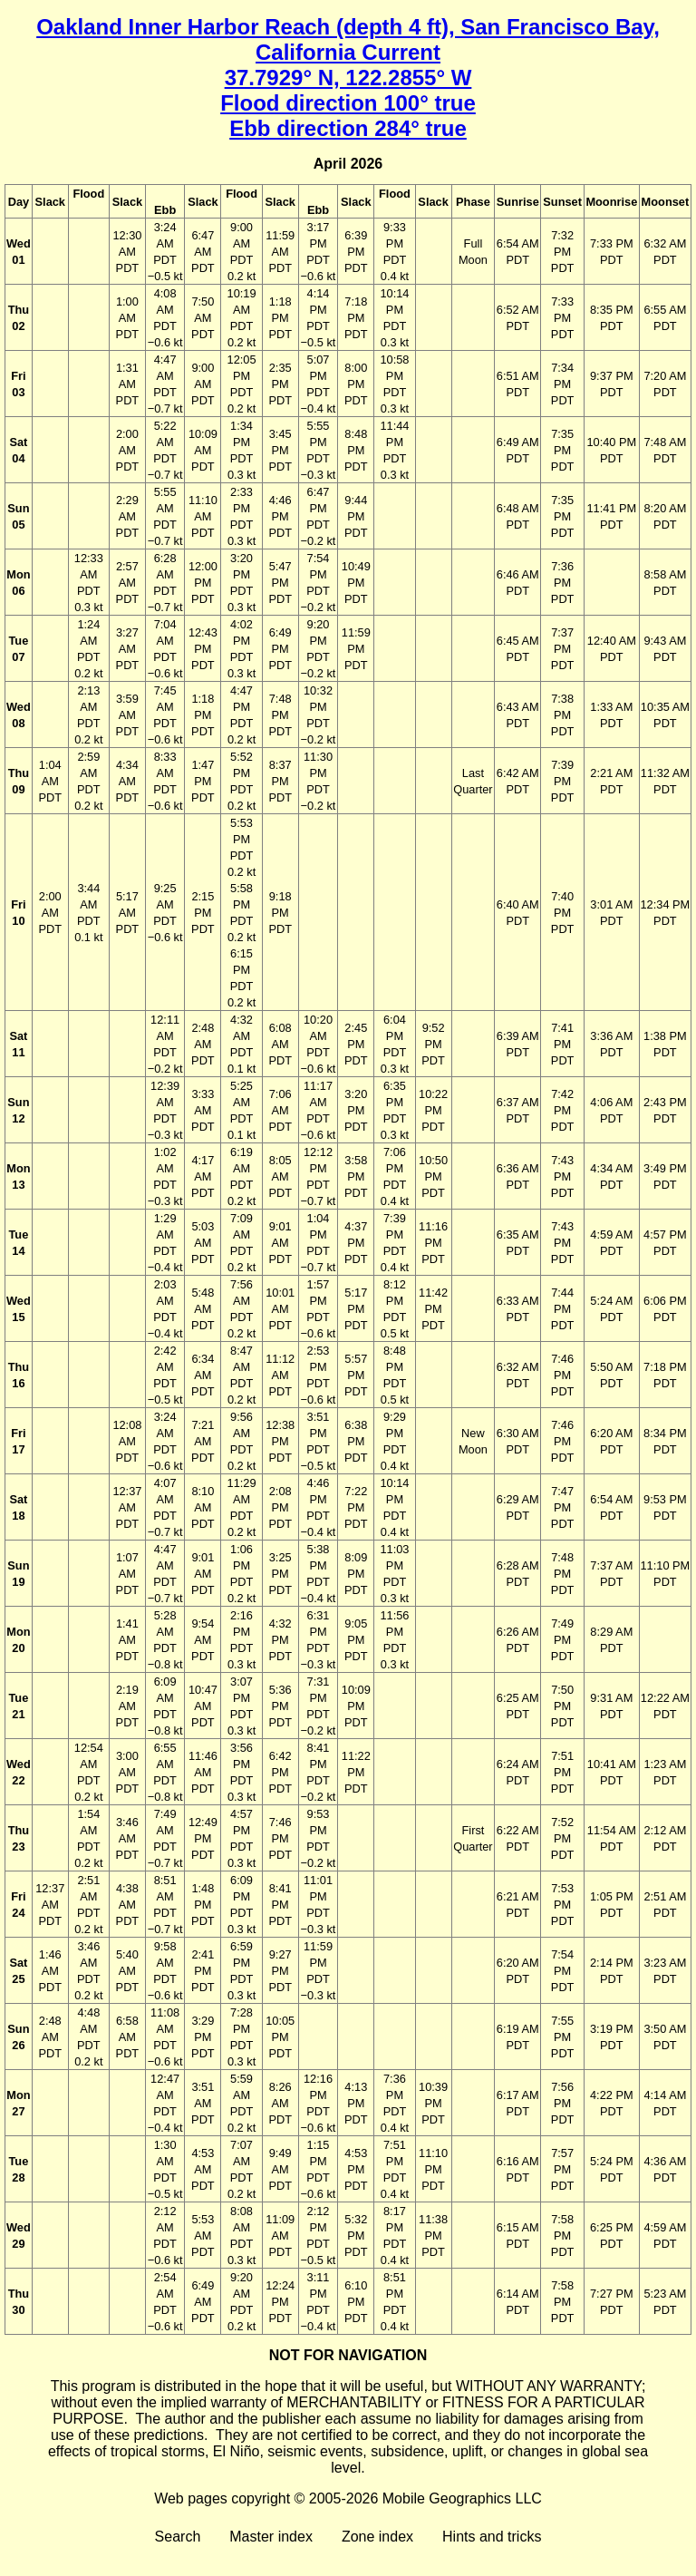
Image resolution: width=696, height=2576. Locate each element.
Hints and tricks (491, 2536)
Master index (271, 2536)
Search (178, 2536)
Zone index (377, 2536)
